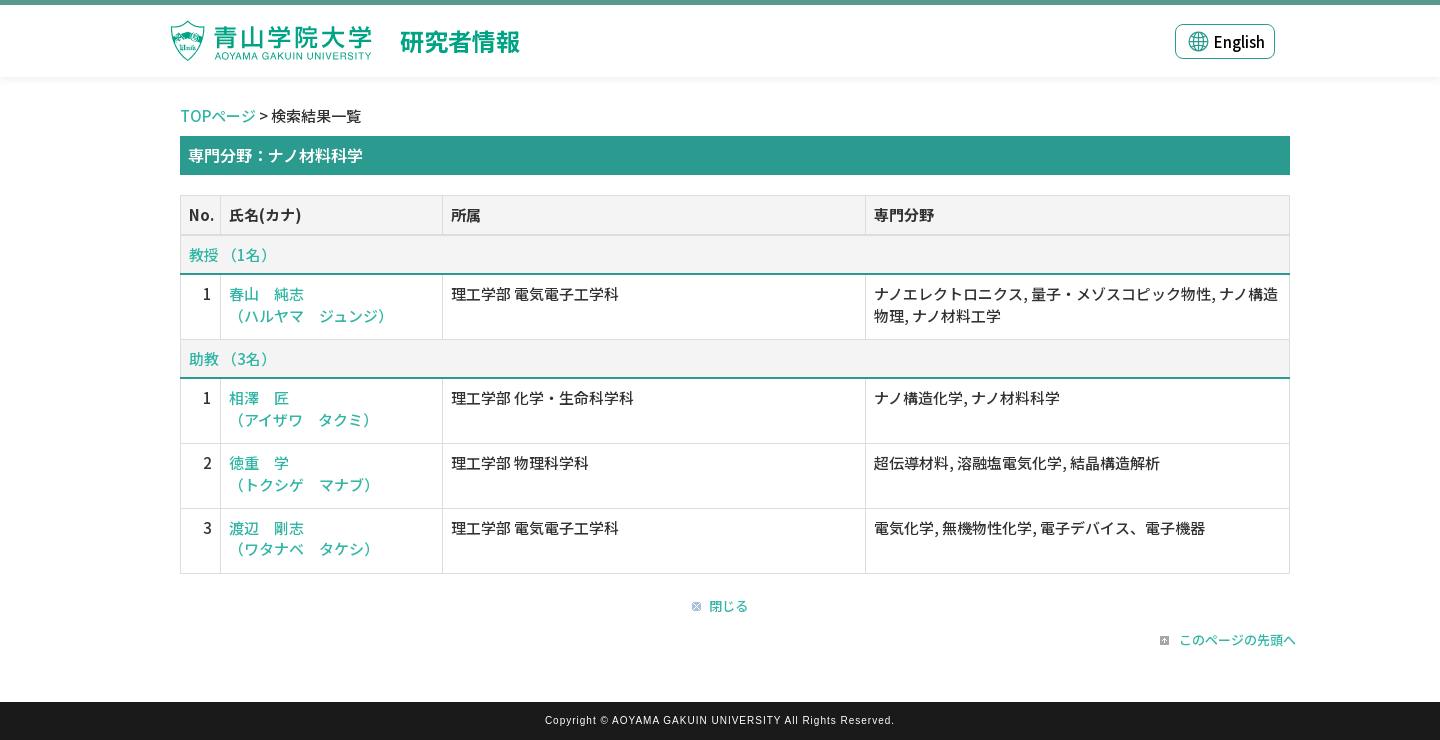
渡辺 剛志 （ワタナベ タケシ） (304, 538)
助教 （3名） (232, 358)
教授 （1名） (232, 254)
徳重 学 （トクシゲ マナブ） (304, 473)
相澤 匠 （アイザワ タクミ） (303, 408)
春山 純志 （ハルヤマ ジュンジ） (311, 304)
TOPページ (218, 115)
